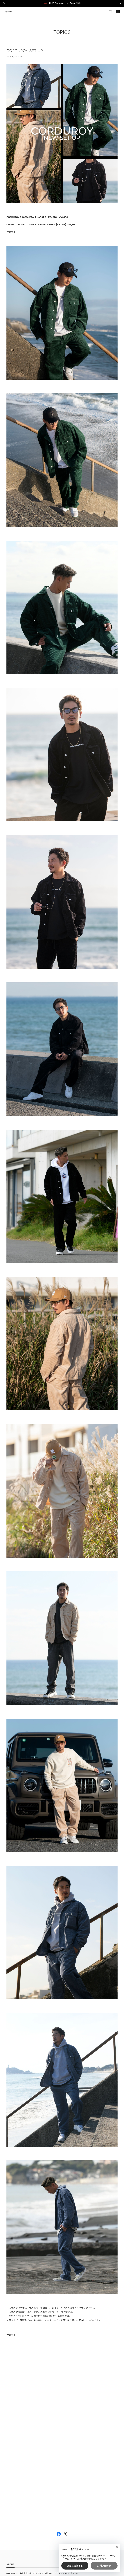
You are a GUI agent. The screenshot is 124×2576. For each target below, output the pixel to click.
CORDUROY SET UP (24, 51)
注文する (11, 232)
